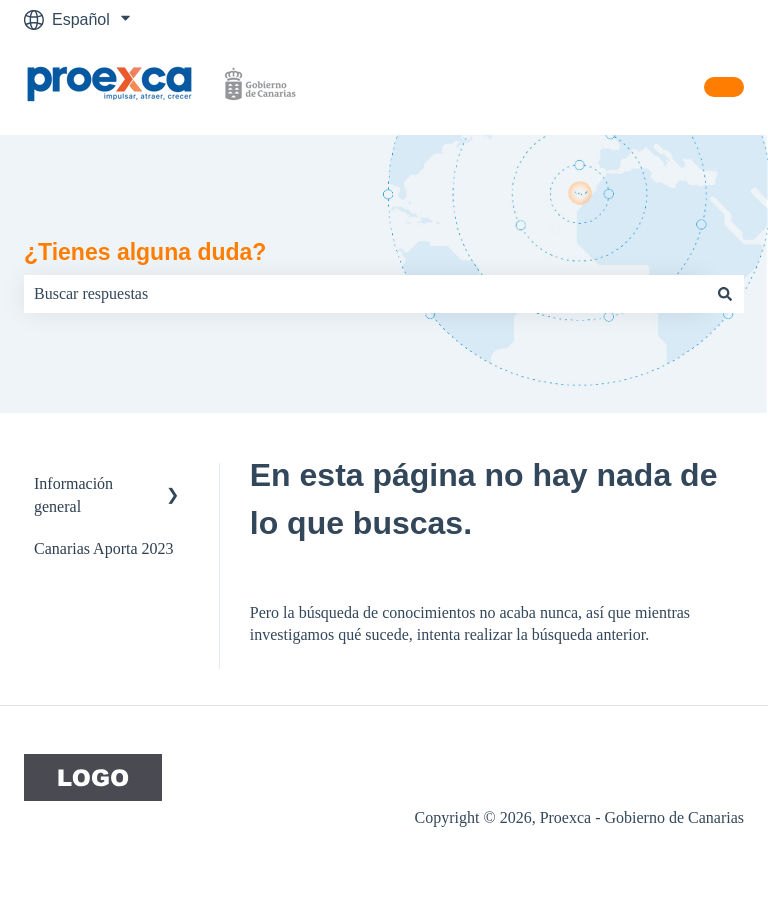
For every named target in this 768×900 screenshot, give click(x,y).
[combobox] (365, 294)
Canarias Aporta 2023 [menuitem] (104, 548)
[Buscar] (725, 294)
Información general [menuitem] (73, 494)
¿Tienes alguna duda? (145, 252)
